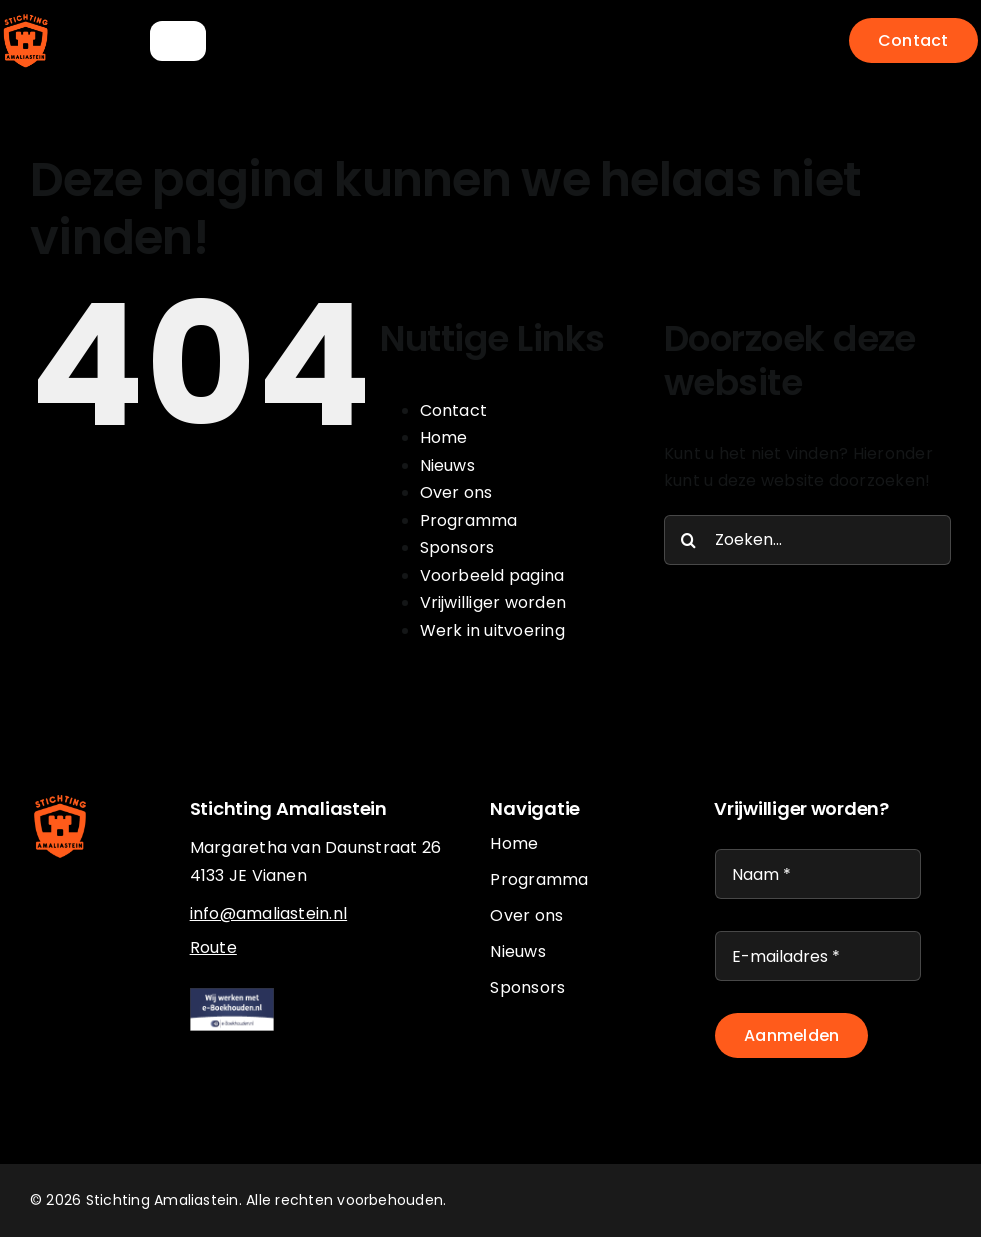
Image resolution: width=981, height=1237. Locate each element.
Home (444, 437)
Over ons (456, 492)
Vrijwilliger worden (493, 602)
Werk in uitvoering (492, 630)
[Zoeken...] (807, 540)
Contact (454, 410)
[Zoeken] (689, 540)
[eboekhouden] (232, 995)
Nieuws (447, 465)
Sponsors (457, 547)
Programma (469, 520)
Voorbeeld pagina (492, 575)
